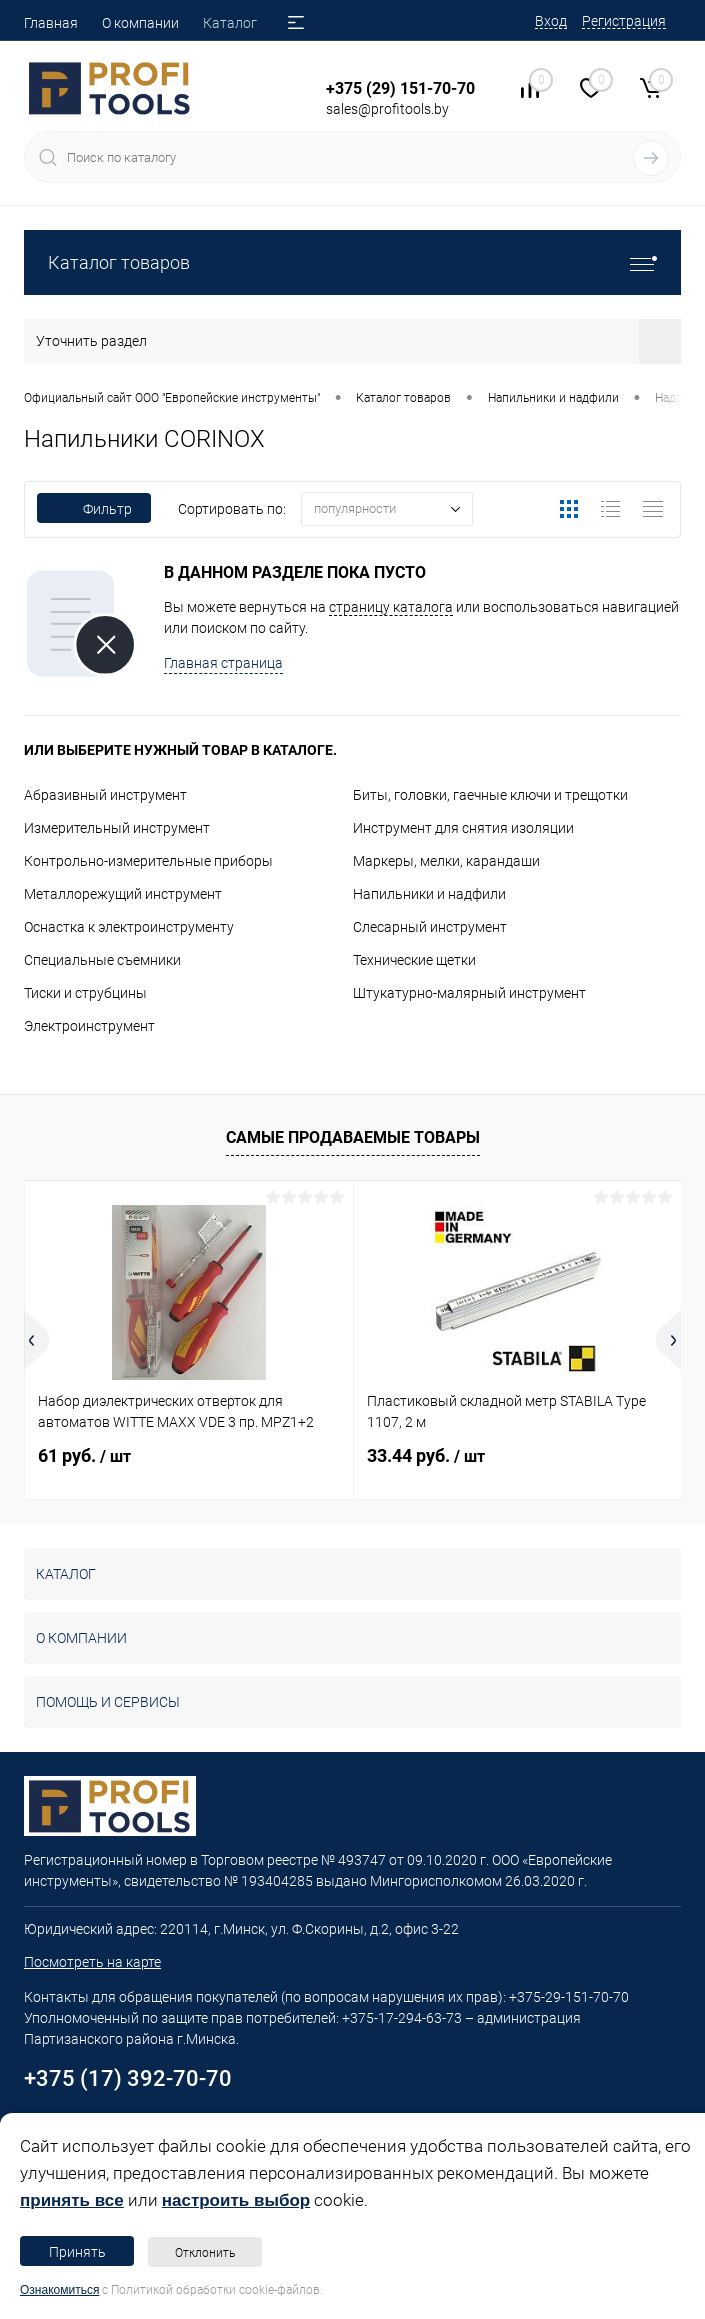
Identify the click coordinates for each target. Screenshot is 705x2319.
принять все (72, 2200)
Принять (77, 2252)
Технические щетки (414, 960)
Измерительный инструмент (117, 828)
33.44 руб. (426, 1455)
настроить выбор (236, 2200)
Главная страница (223, 663)
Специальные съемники (102, 960)
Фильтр (94, 509)
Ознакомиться (59, 2290)
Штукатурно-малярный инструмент (469, 993)
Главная (51, 23)
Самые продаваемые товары (353, 1137)
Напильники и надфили (429, 894)
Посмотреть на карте (92, 1962)
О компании (140, 23)
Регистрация (624, 21)
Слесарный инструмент (430, 927)
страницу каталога (391, 607)
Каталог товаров (352, 262)
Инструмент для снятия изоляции (463, 828)
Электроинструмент (89, 1026)
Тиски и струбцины (85, 993)
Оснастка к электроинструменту (129, 927)
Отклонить (205, 2253)
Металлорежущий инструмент (123, 894)
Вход (551, 21)
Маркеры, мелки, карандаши (446, 861)
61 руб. (84, 1455)
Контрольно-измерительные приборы (148, 861)
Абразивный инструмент (105, 795)
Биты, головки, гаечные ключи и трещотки (490, 795)
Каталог (230, 23)
